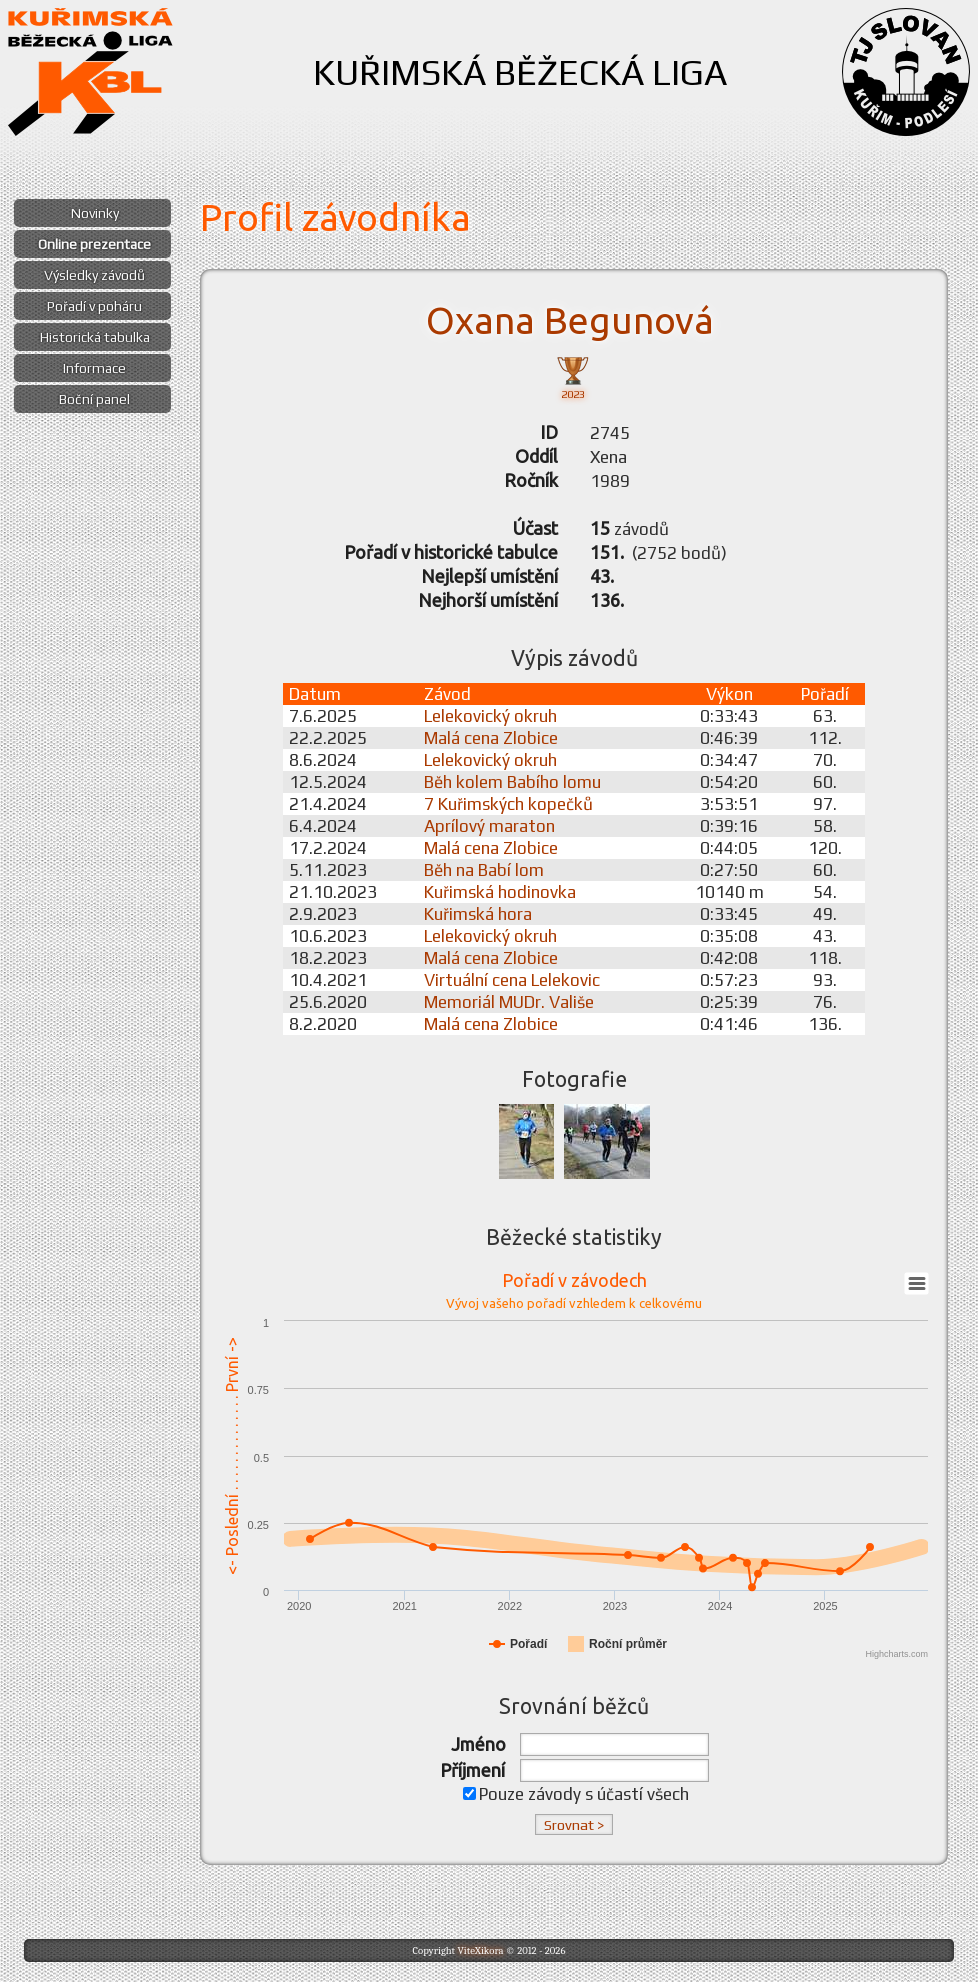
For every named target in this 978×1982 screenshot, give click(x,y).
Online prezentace (94, 244)
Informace (94, 368)
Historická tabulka (95, 337)
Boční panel (94, 399)
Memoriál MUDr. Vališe (509, 1002)
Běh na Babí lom (484, 870)
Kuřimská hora (478, 914)
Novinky (95, 213)
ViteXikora (480, 1950)
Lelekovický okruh (490, 716)
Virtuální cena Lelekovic (512, 980)
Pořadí (825, 694)
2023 (573, 376)
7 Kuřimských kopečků (508, 804)
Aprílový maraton (489, 826)
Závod (447, 694)
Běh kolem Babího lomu (512, 782)
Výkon (729, 694)
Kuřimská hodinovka (500, 892)
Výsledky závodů (94, 275)
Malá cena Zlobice (491, 738)
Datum (315, 694)
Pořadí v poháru (94, 306)
